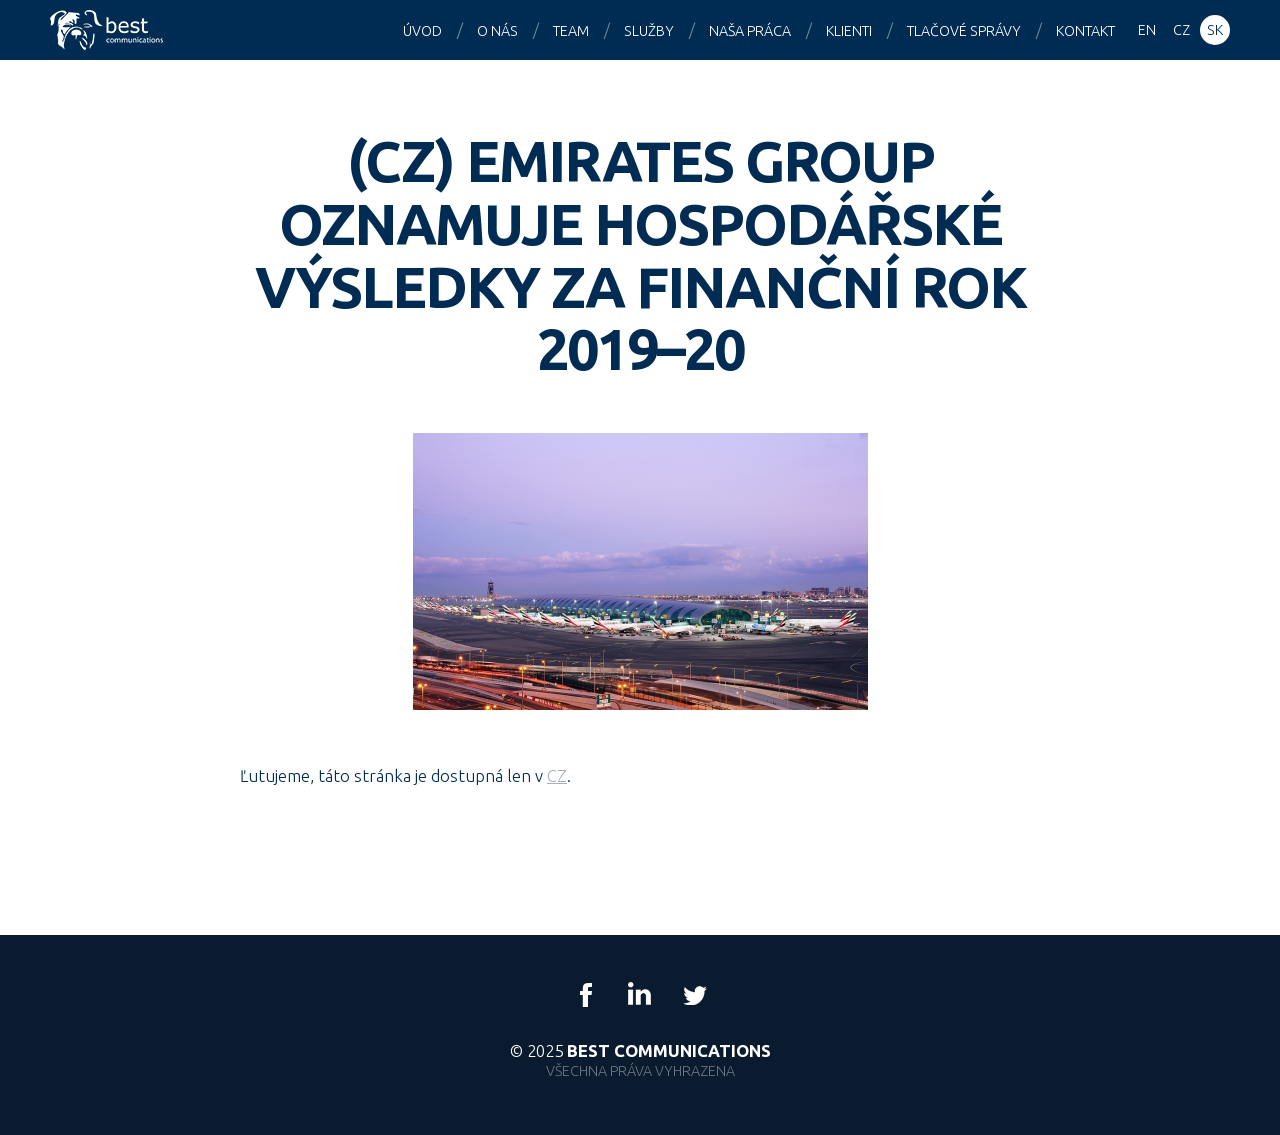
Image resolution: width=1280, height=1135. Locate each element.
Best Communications (109, 30)
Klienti (849, 31)
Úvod (422, 31)
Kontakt (1085, 31)
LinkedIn (640, 995)
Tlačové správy (964, 31)
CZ (557, 775)
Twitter (694, 995)
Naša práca (750, 31)
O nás (497, 31)
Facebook (586, 995)
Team (571, 31)
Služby (649, 31)
